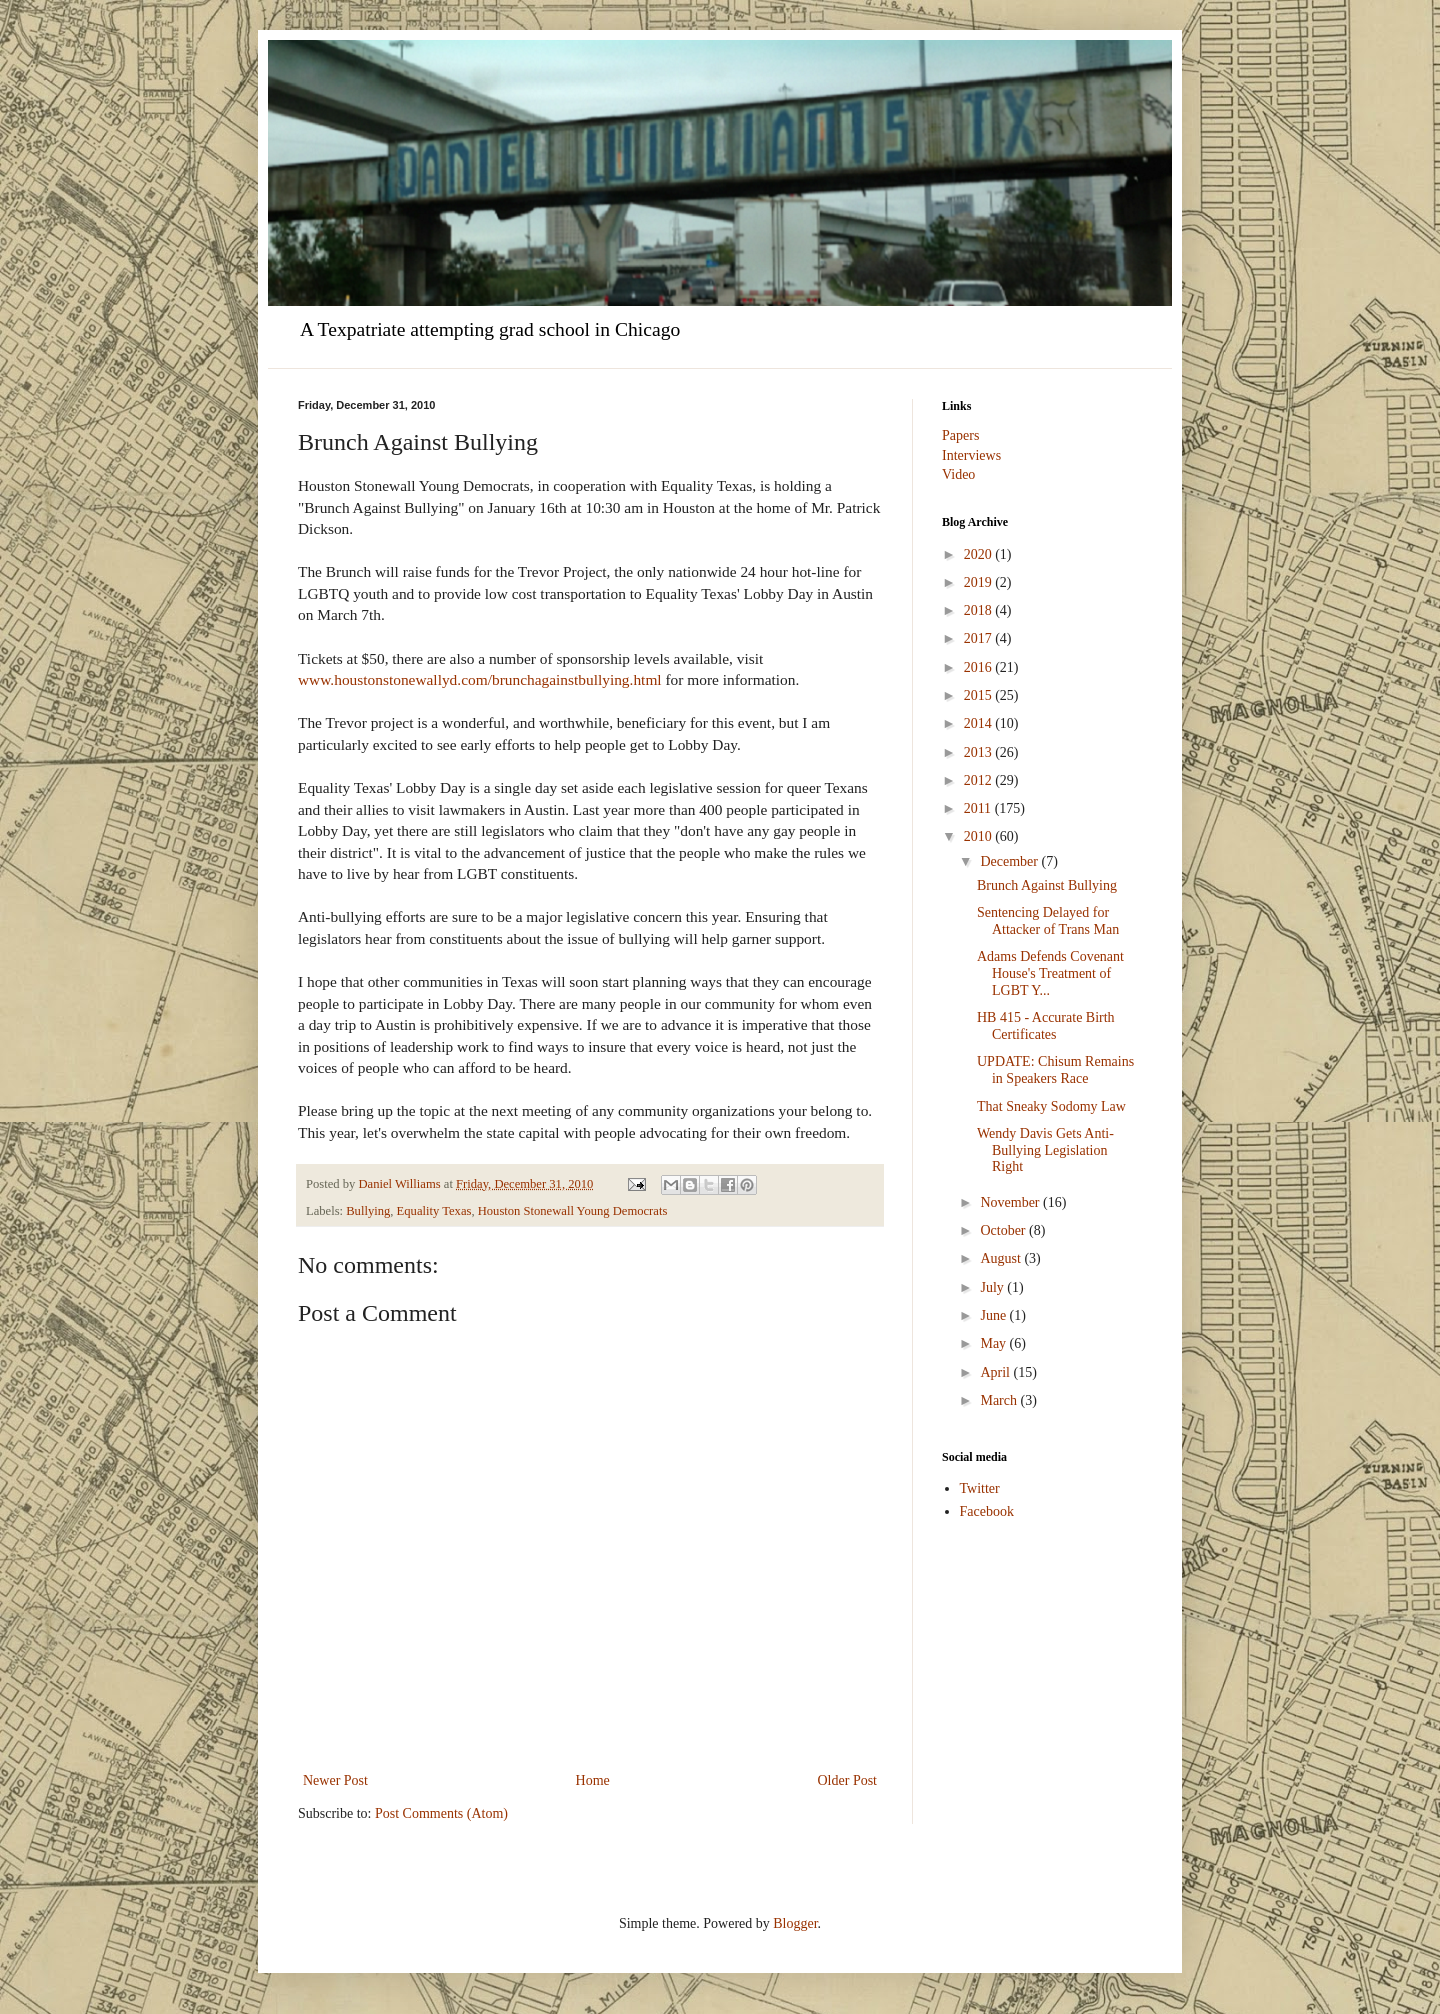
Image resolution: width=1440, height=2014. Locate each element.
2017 (980, 638)
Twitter (980, 1488)
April (996, 1372)
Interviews (971, 455)
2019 (980, 582)
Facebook (987, 1511)
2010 (980, 836)
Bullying (368, 1211)
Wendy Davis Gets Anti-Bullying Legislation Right (1045, 1150)
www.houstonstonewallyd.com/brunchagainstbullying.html (480, 679)
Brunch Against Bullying (1047, 885)
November (1011, 1202)
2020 (980, 554)
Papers (960, 435)
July (993, 1287)
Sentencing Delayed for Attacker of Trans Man (1048, 921)
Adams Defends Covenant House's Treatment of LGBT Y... (1050, 973)
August (1002, 1258)
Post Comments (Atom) (441, 1813)
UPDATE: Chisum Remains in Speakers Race (1055, 1070)
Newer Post (335, 1780)
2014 (980, 723)
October (1004, 1230)
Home (593, 1780)
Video (958, 474)
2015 (980, 695)
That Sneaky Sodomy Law (1051, 1106)
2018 (980, 610)
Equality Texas (434, 1211)
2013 (980, 752)
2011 (979, 808)
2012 (980, 780)
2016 (980, 667)
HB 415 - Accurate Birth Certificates (1046, 1026)
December (1010, 861)
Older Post (848, 1780)
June (994, 1315)
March (1000, 1400)
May (994, 1343)
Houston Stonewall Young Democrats (573, 1211)
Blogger (795, 1923)
